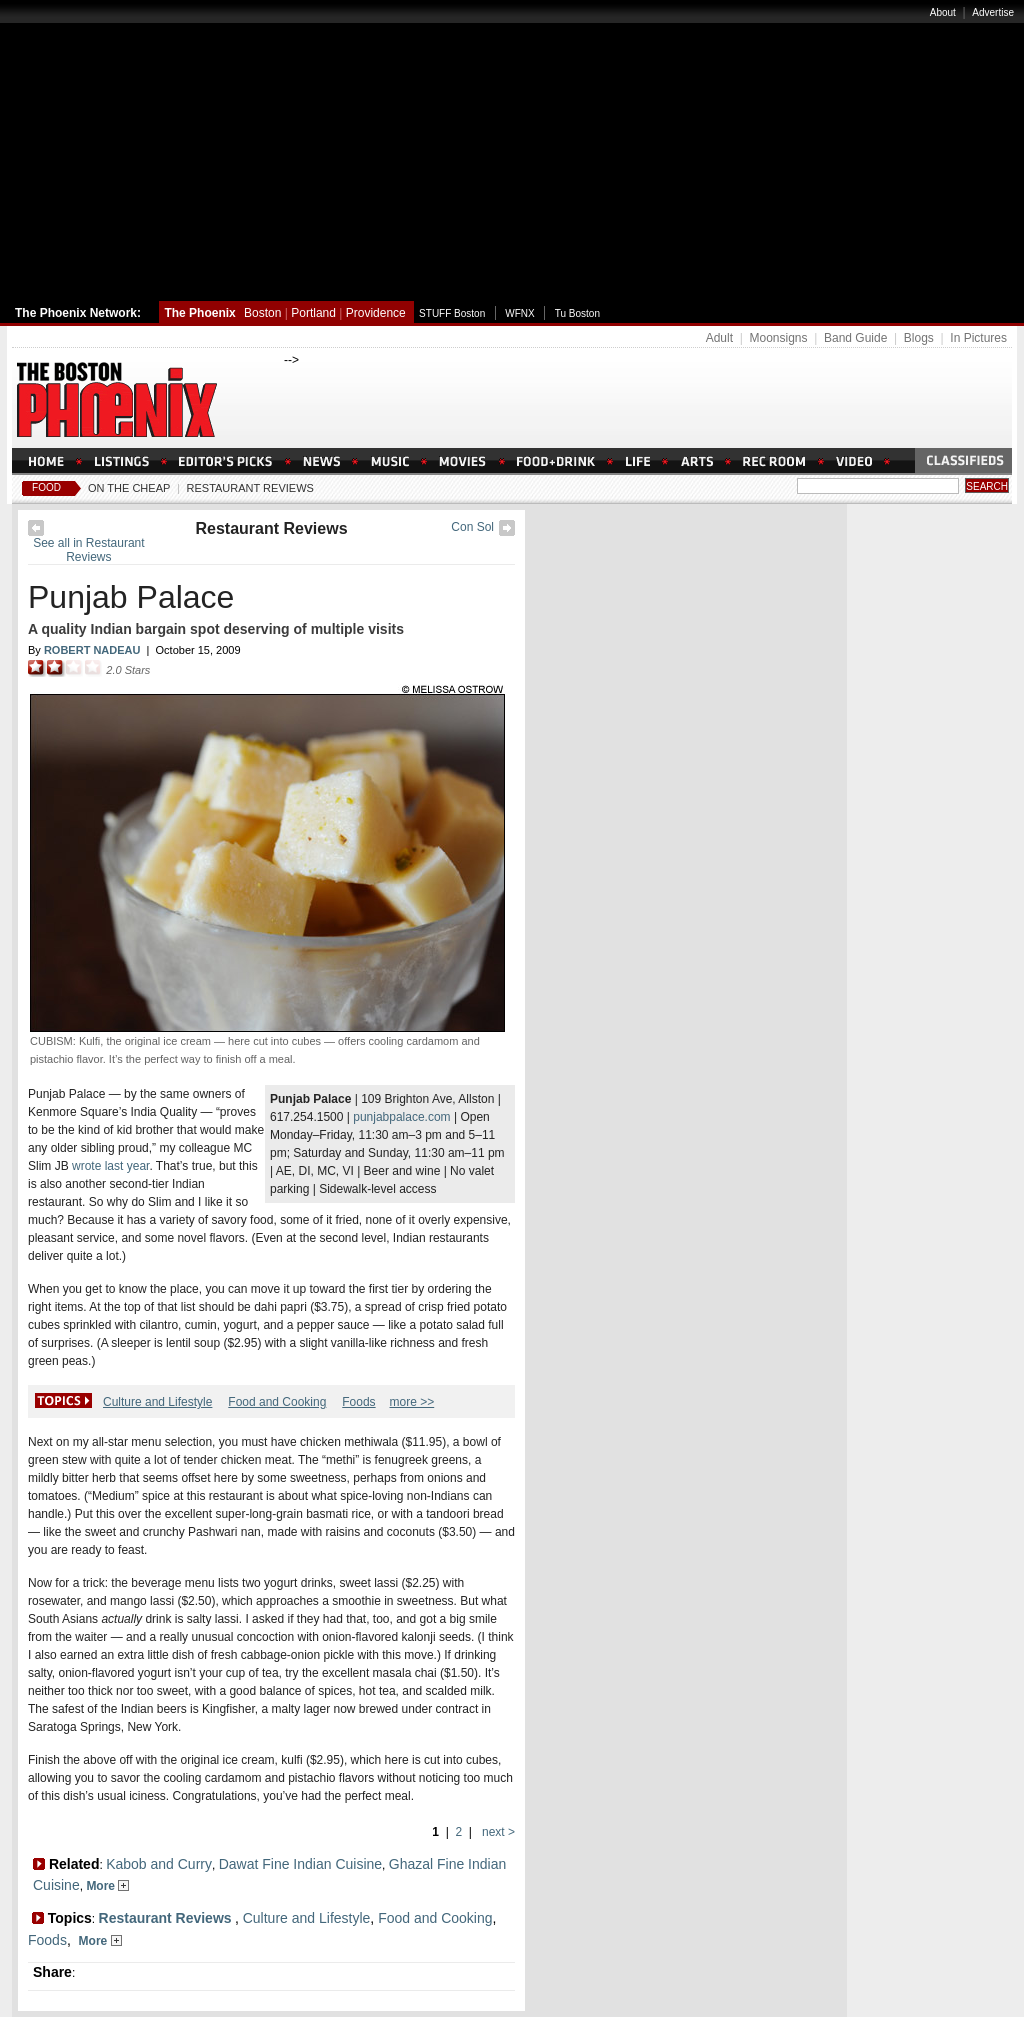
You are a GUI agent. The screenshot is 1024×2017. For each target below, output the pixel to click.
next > (497, 1832)
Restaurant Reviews (250, 488)
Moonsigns (778, 338)
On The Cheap (129, 488)
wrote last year (110, 1166)
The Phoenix (199, 313)
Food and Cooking (277, 1402)
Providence (376, 313)
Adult (719, 338)
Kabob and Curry (159, 1864)
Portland (313, 313)
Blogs (919, 338)
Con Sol (472, 527)
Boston (262, 313)
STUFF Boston (452, 313)
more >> (412, 1402)
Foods (358, 1402)
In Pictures (978, 338)
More (107, 1886)
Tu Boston (577, 313)
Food (46, 487)
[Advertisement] (512, 153)
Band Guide (855, 338)
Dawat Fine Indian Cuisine (300, 1864)
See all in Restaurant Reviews (88, 550)
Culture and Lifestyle (157, 1402)
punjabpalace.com (401, 1117)
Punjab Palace (131, 597)
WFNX (519, 313)
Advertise (993, 12)
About (943, 12)
